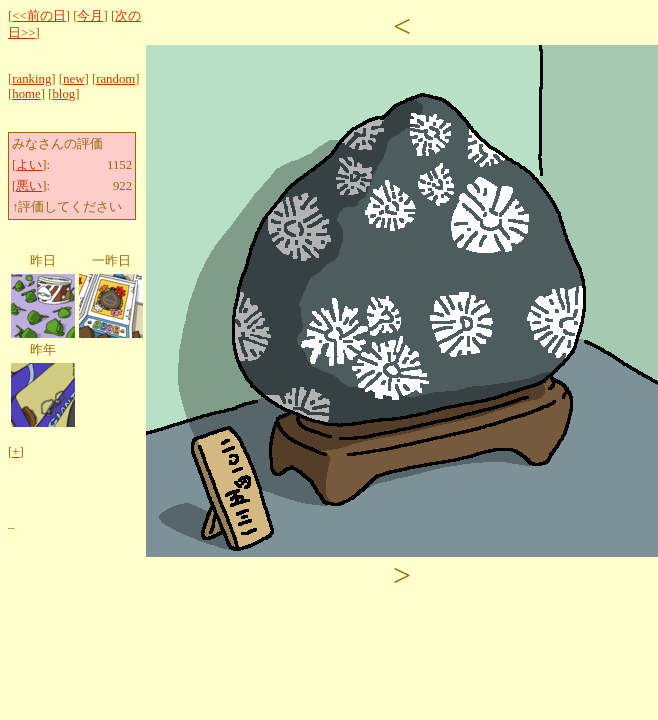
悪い (29, 186)
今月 (90, 16)
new (73, 79)
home (26, 94)
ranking (31, 79)
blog (63, 94)
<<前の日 (38, 16)
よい (29, 165)
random (115, 79)
